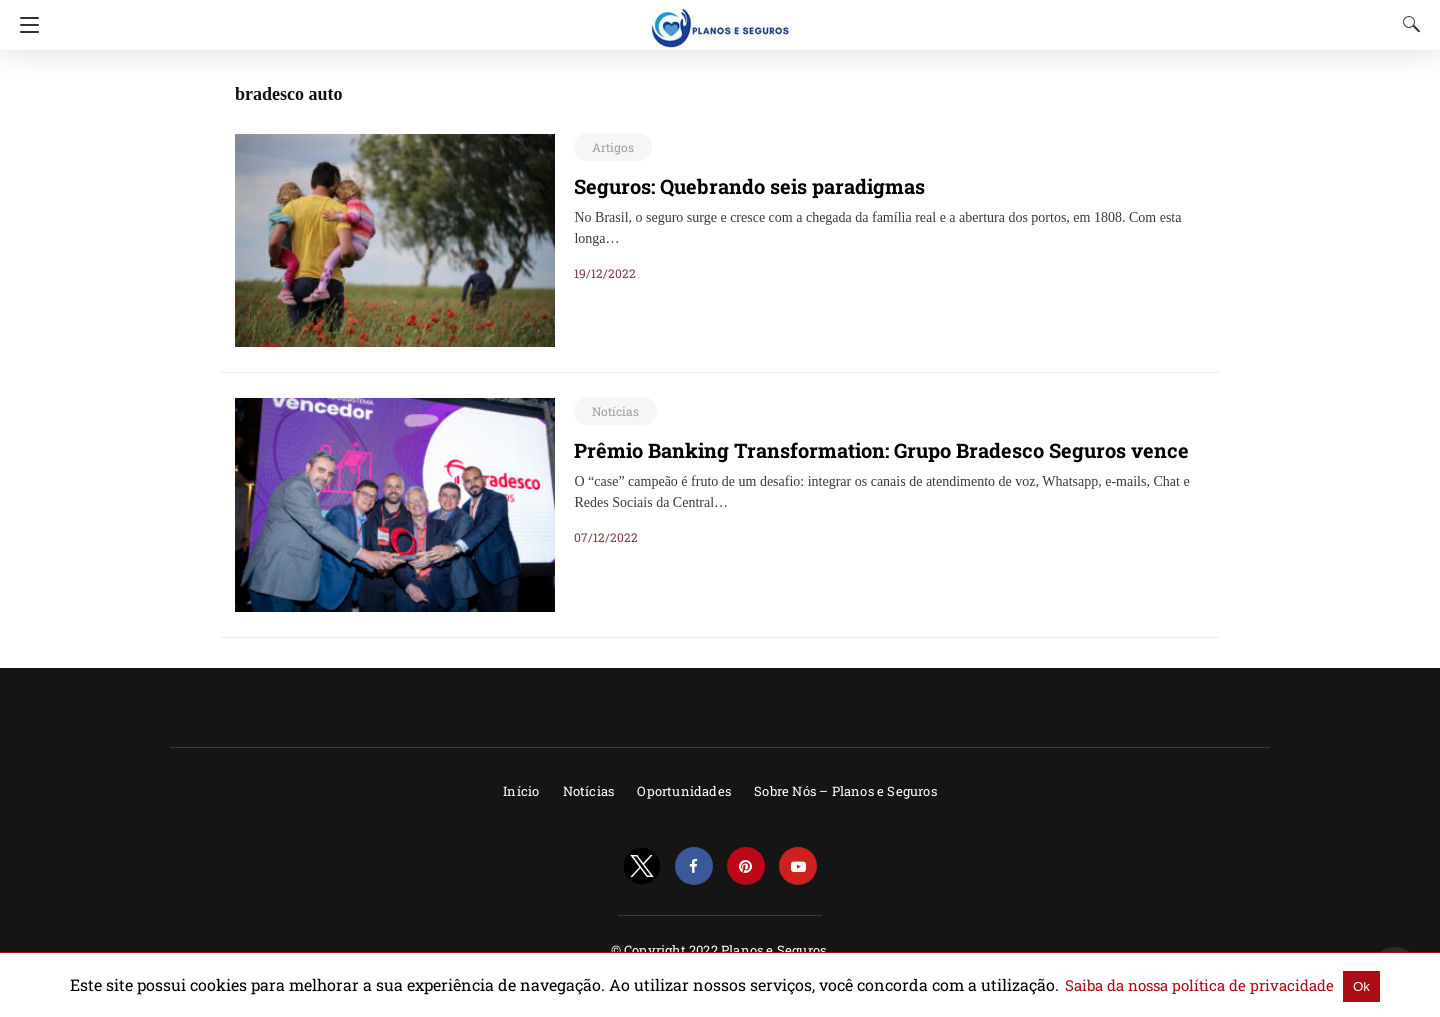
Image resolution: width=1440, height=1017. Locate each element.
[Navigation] (24, 25)
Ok (1267, 985)
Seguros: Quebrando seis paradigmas (733, 186)
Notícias (612, 411)
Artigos (610, 147)
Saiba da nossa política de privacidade (1128, 985)
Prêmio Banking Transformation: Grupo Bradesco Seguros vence (852, 450)
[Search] (1407, 24)
